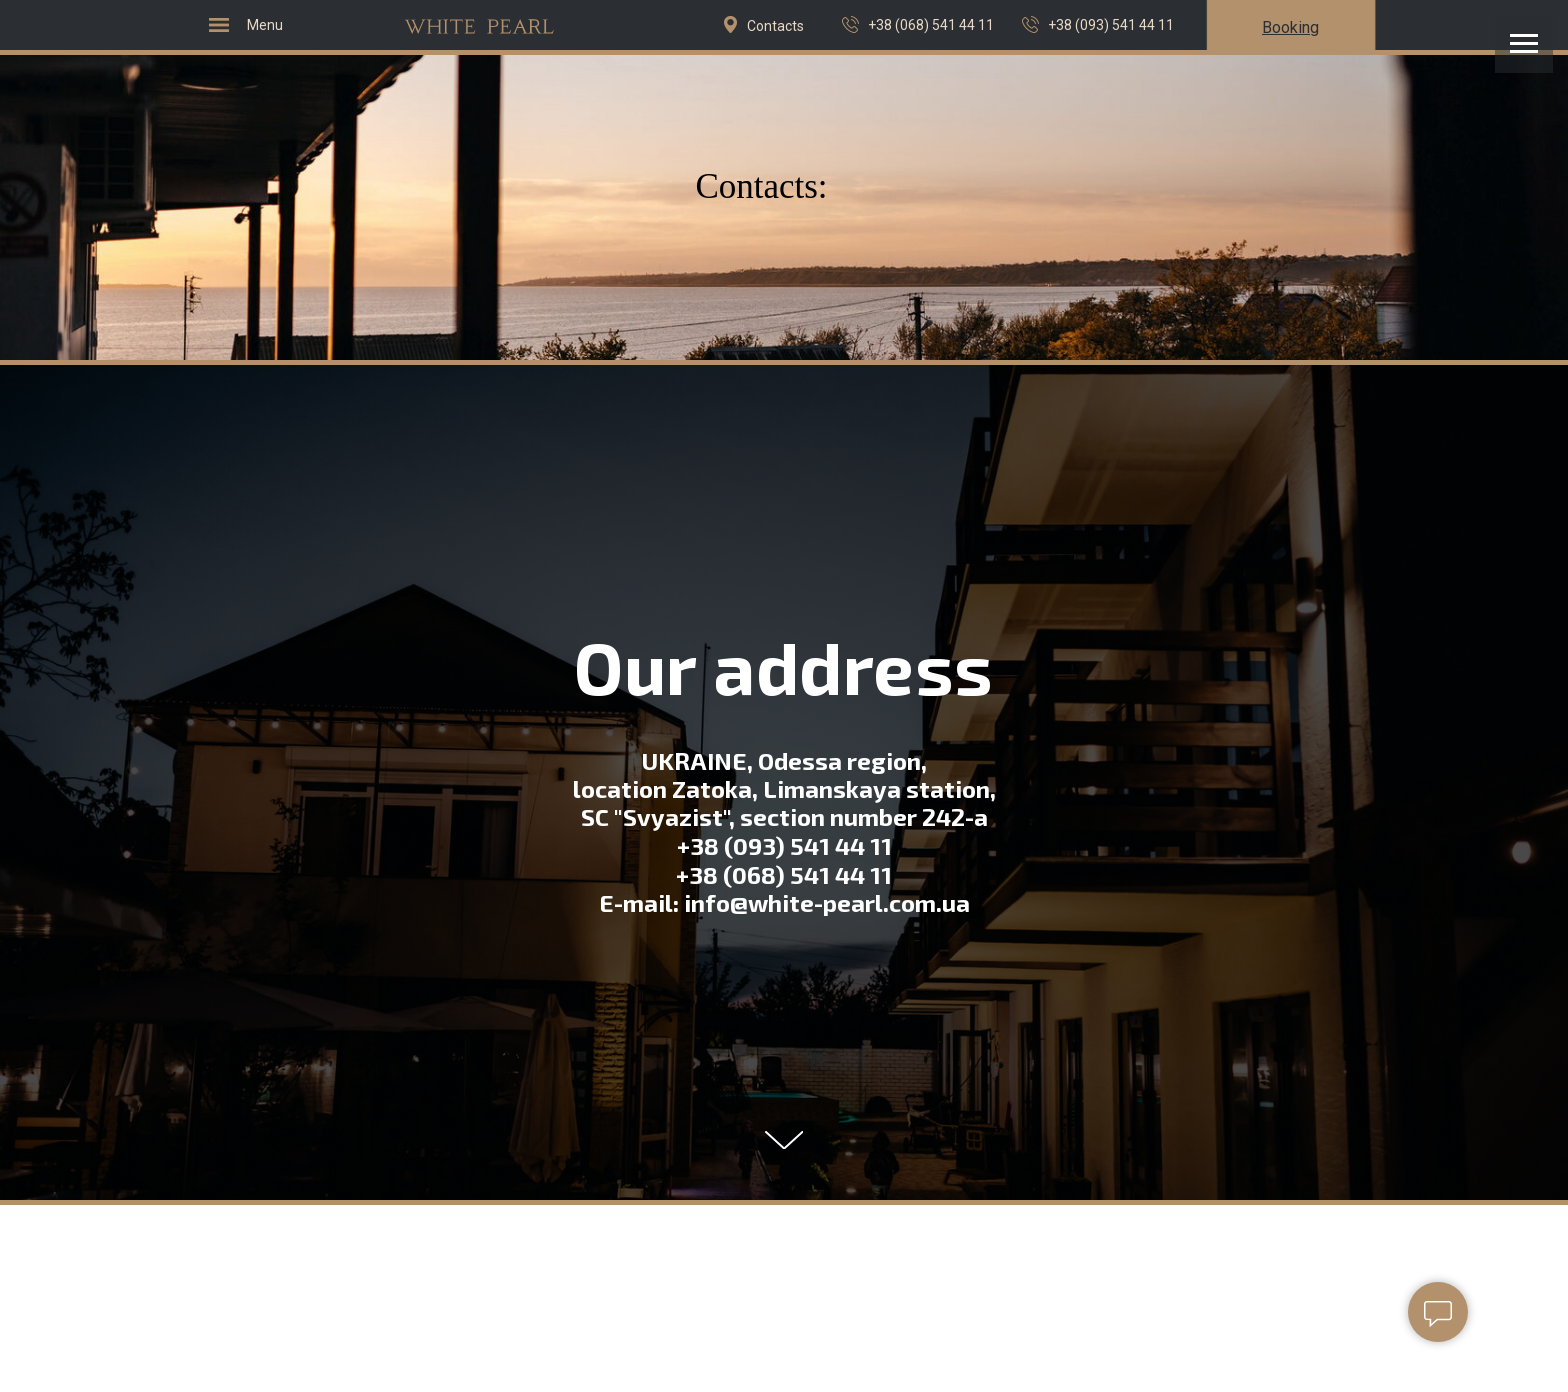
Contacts (775, 26)
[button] (1290, 27)
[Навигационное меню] (1524, 44)
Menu (265, 25)
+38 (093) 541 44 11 (1111, 25)
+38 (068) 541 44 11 (931, 25)
